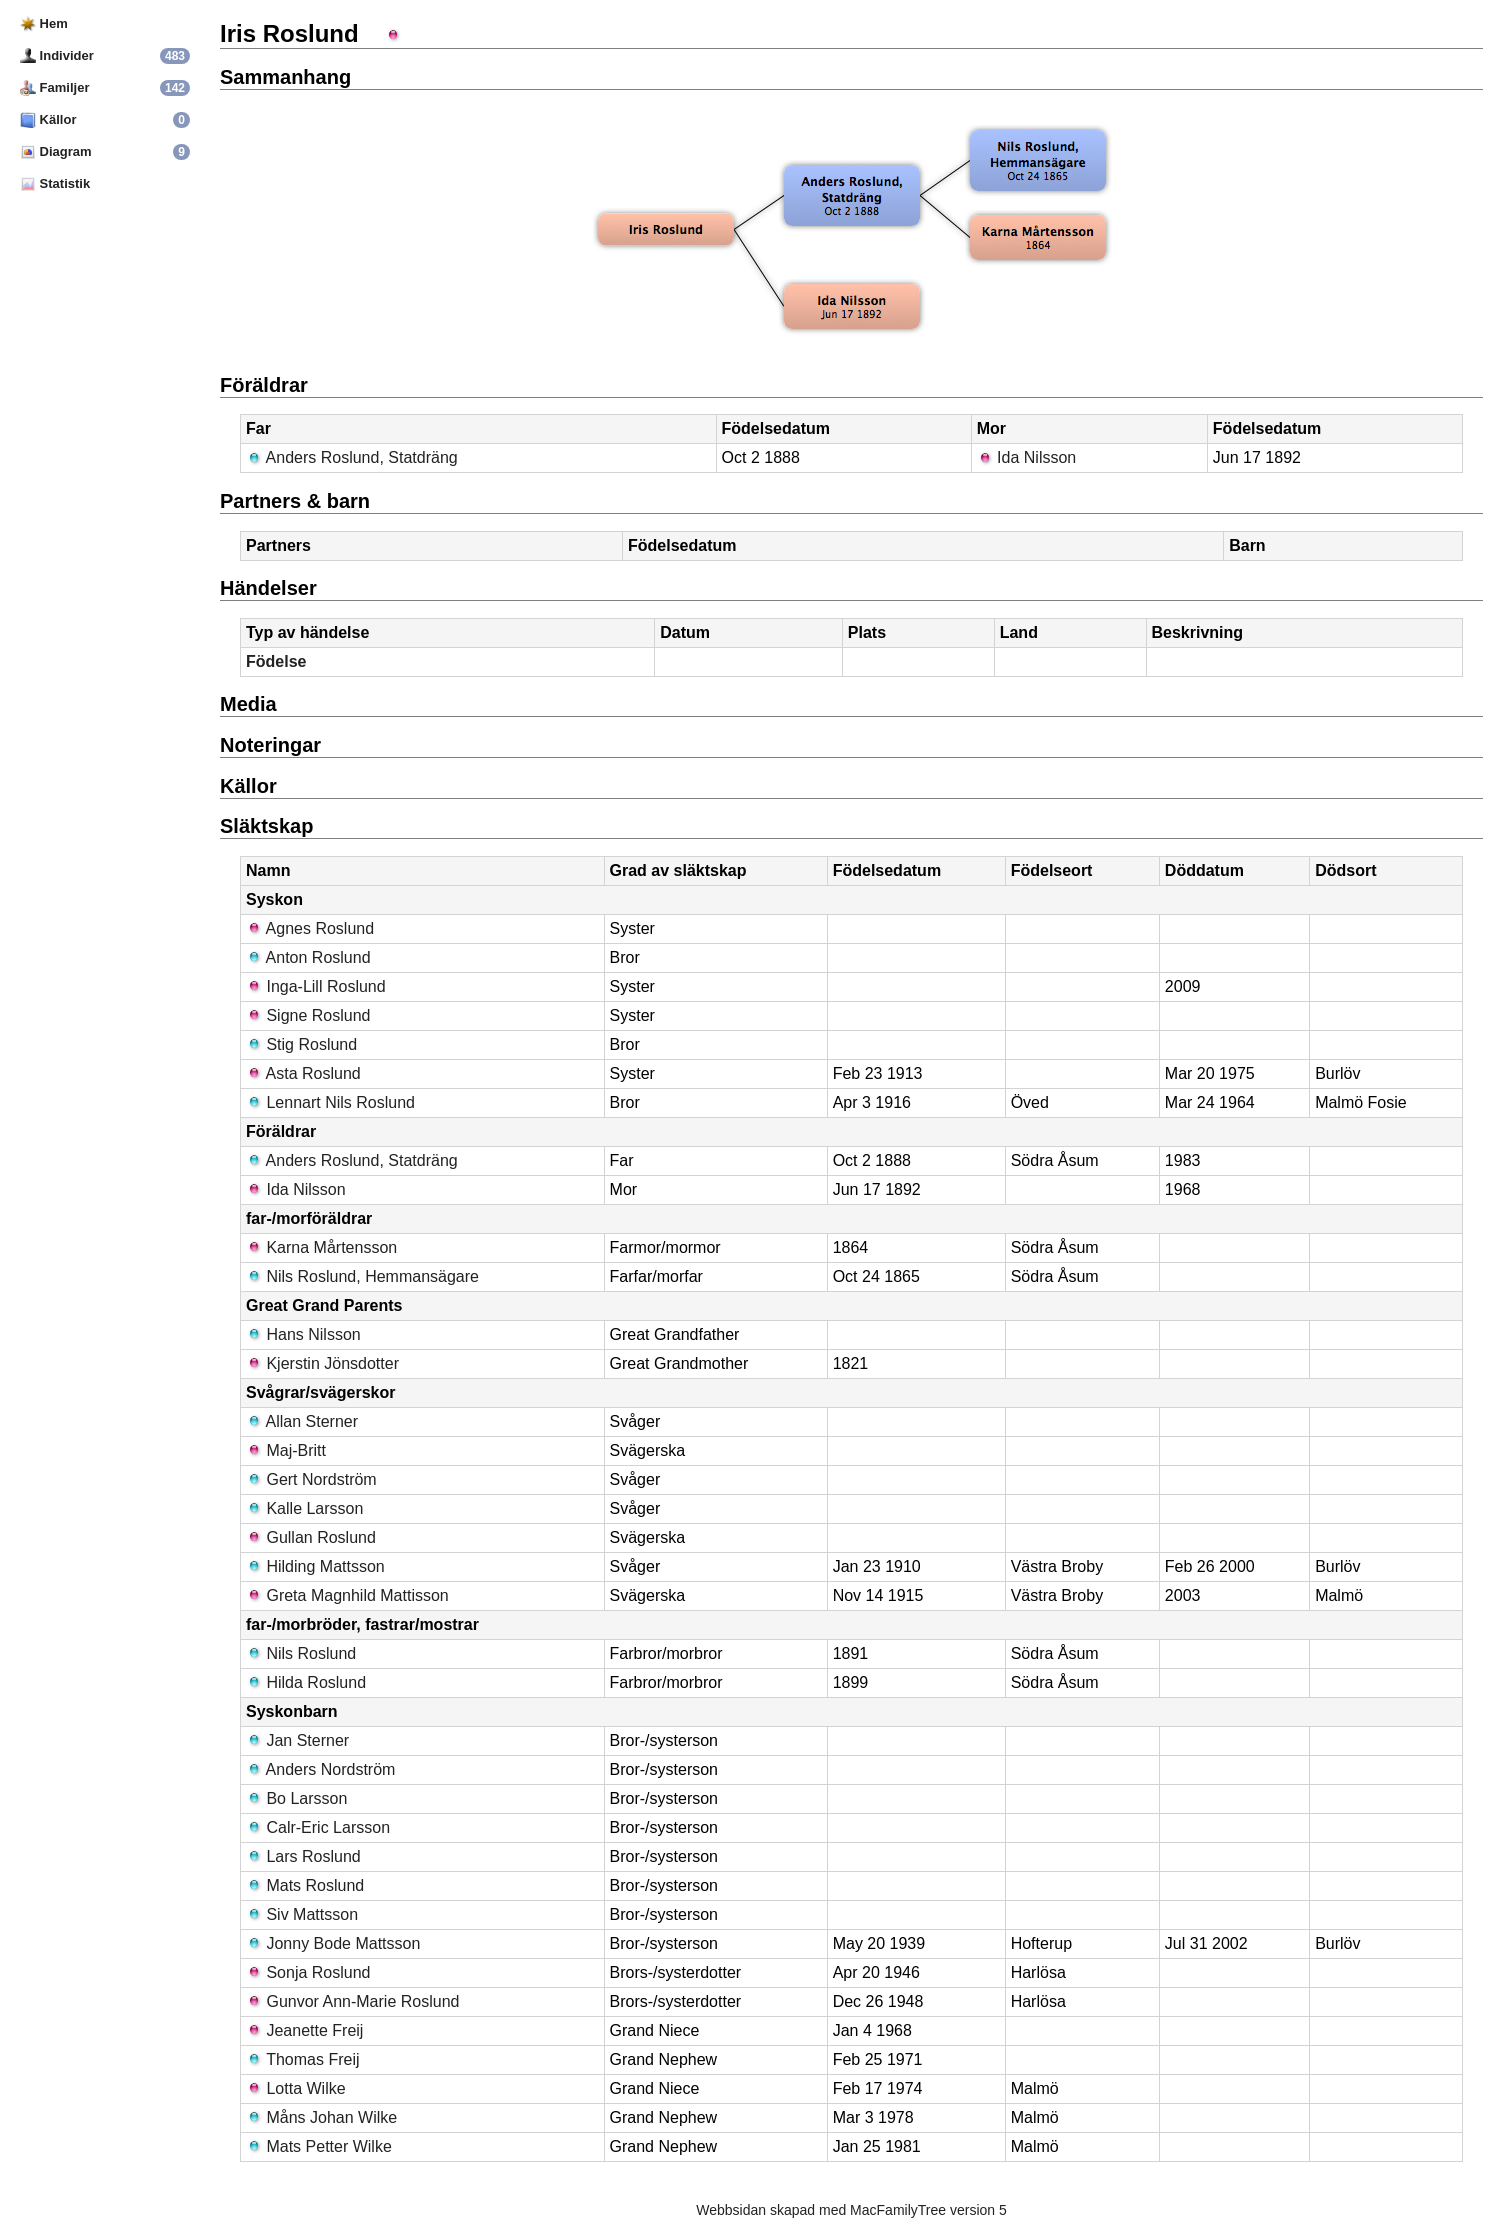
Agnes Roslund (310, 928)
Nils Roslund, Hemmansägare (362, 1276)
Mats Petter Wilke (319, 2146)
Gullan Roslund (311, 1537)
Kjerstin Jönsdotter (322, 1363)
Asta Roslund (303, 1073)
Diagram (56, 151)
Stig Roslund (301, 1044)
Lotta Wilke (296, 2088)
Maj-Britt (286, 1450)
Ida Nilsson (1027, 457)
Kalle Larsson (304, 1508)
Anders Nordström (320, 1769)
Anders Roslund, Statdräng (352, 457)
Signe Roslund (308, 1015)
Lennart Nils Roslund (330, 1102)
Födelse (276, 661)
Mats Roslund (305, 1885)
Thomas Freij (303, 2059)
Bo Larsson (296, 1798)
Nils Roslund (301, 1653)
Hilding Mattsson (315, 1566)
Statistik (55, 183)
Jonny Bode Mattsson (333, 1943)
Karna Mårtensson (321, 1247)
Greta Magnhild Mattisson (347, 1595)
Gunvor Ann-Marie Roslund (352, 2001)
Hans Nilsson (303, 1334)
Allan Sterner (302, 1421)
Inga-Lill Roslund (316, 986)
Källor (48, 119)
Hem (44, 23)
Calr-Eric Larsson (318, 1827)
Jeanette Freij (304, 2030)
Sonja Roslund (308, 1972)
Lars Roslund (303, 1856)
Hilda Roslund (306, 1682)
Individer (57, 55)
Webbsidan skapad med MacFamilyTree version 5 (851, 2210)
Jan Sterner (297, 1740)
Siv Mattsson (302, 1914)
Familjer (54, 87)
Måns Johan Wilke (321, 2117)
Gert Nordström (311, 1479)
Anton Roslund (308, 957)
